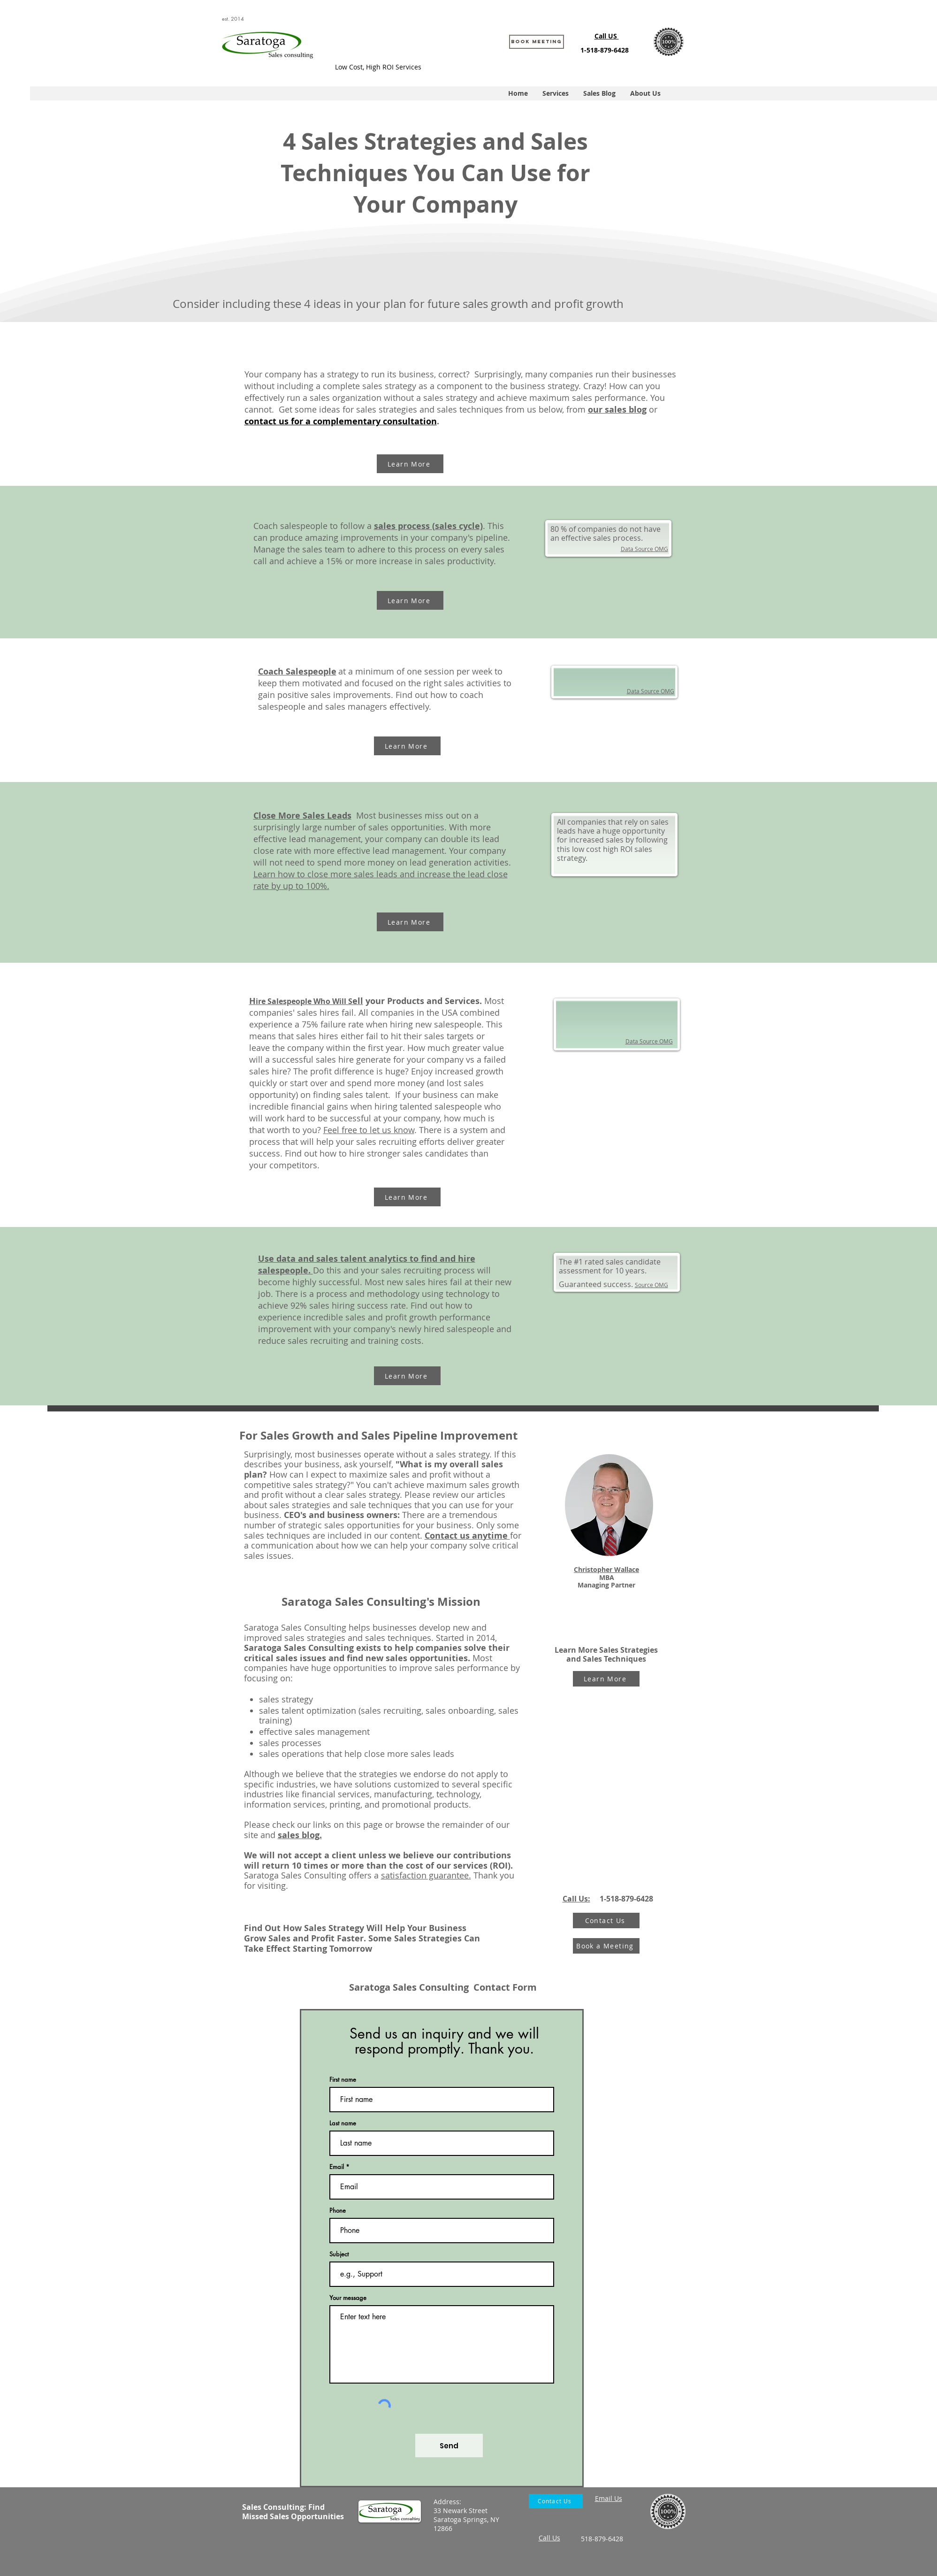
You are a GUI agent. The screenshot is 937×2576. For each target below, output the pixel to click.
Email (336, 2167)
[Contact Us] (606, 1920)
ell (357, 1001)
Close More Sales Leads (302, 815)
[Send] (449, 2445)
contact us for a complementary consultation (340, 421)
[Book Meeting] (536, 42)
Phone (337, 2211)
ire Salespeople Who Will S (304, 1001)
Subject (339, 2254)
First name (342, 2080)
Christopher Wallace (606, 1569)
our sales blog (617, 409)
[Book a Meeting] (606, 1946)
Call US (606, 35)
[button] (555, 93)
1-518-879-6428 (604, 50)
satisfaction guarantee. (426, 1875)
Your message (347, 2298)
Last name (342, 2123)
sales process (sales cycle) (428, 526)
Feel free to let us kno (365, 1129)
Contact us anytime (467, 1535)
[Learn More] (410, 463)
